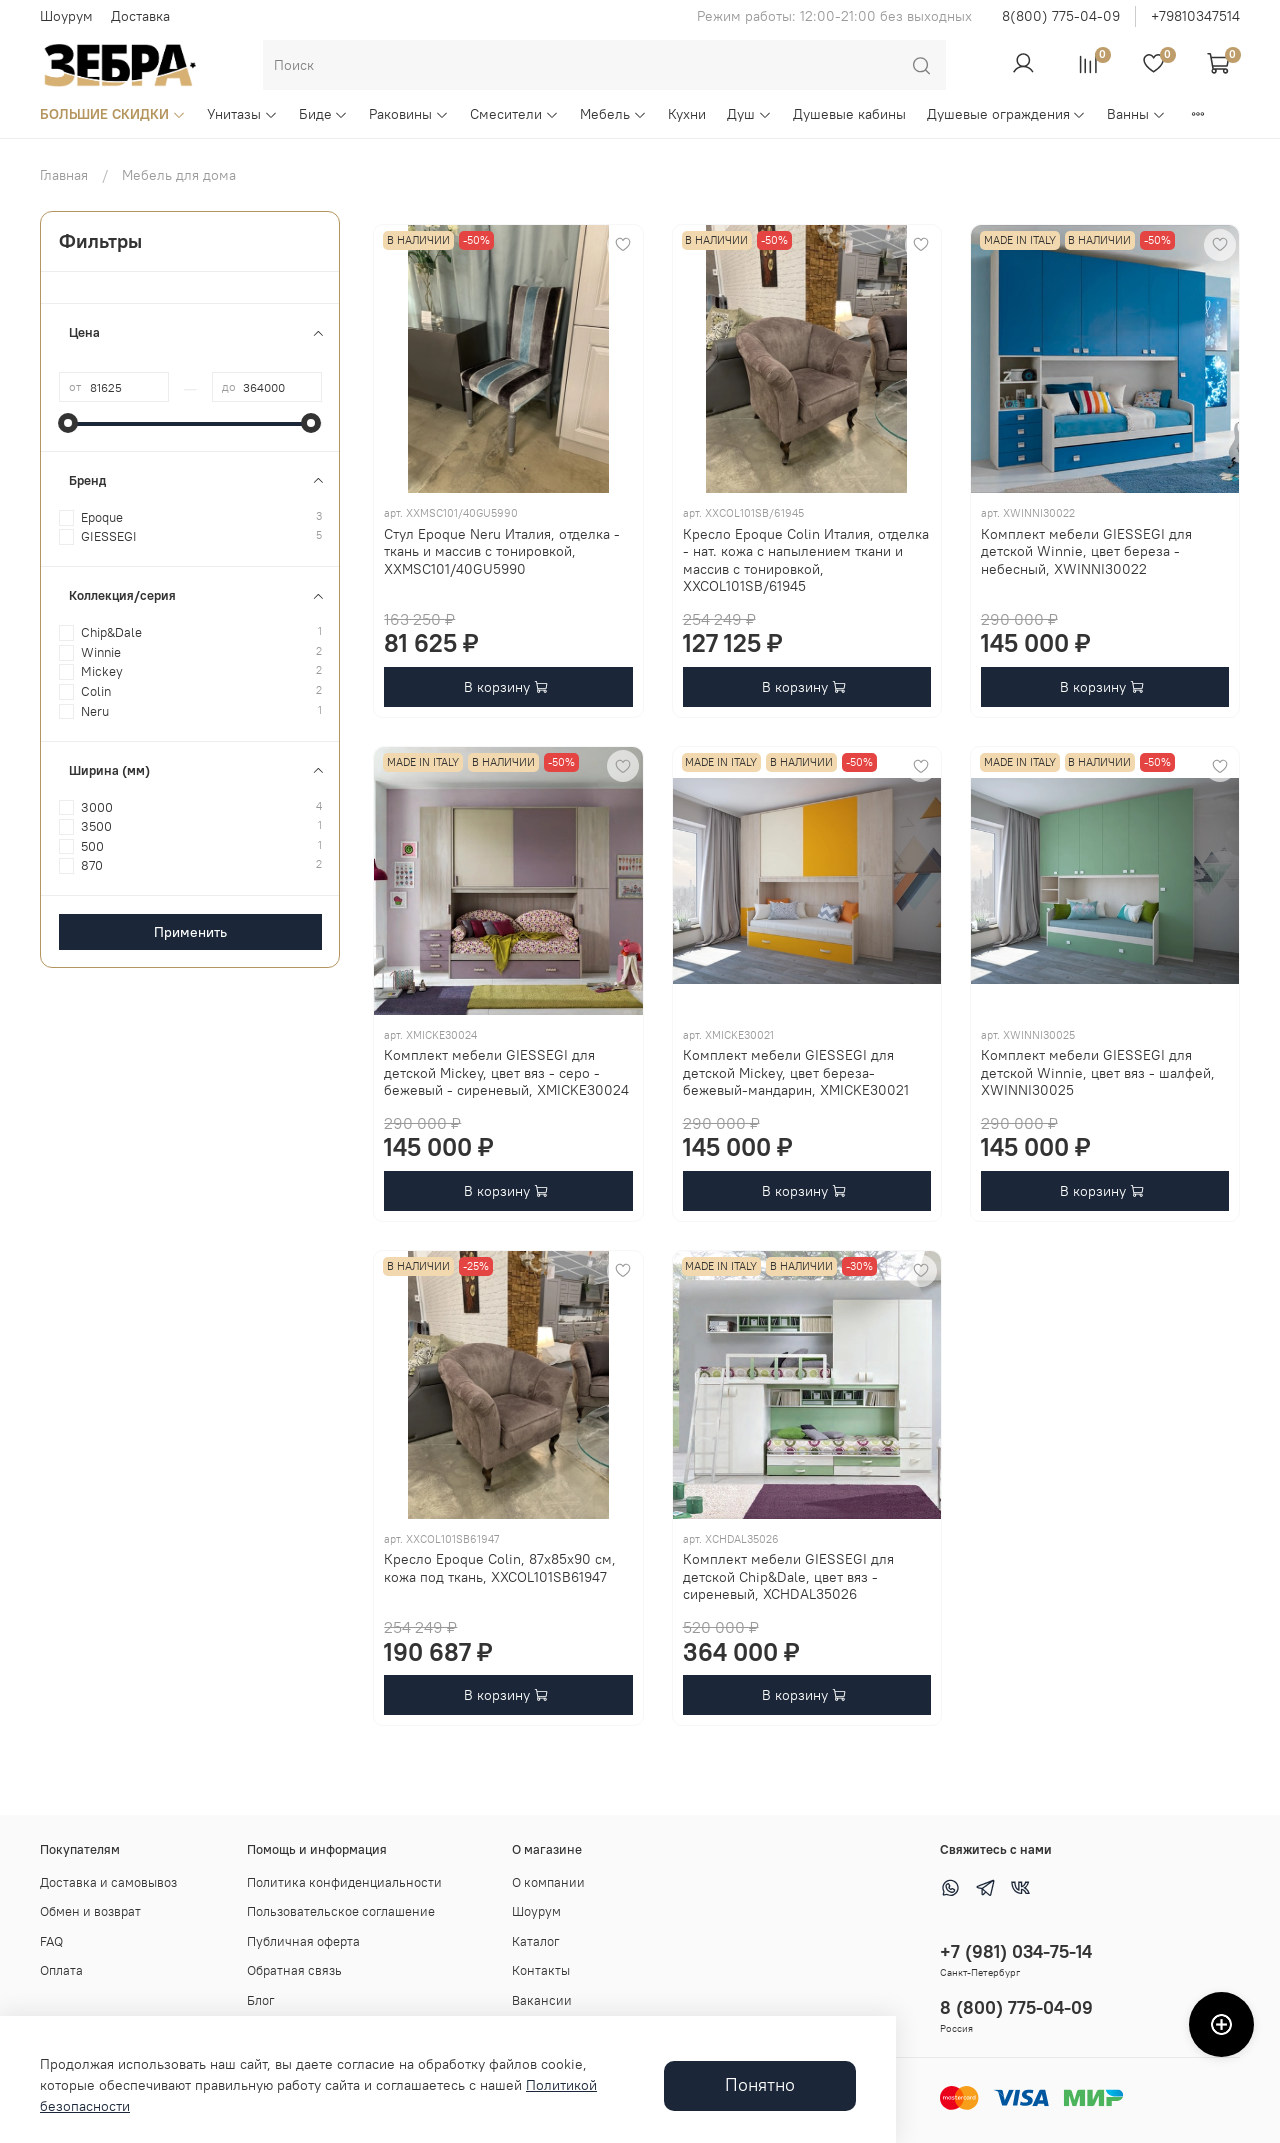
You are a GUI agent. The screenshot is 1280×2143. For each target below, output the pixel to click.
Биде (324, 114)
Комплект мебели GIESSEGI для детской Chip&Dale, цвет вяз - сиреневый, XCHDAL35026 (788, 1576)
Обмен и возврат (90, 1911)
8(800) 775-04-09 (1061, 16)
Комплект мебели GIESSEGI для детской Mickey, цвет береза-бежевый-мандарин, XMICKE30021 (796, 1072)
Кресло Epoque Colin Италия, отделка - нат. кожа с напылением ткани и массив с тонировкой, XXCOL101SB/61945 (806, 560)
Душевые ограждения (1007, 114)
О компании (548, 1882)
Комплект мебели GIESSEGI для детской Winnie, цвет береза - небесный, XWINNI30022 (1086, 551)
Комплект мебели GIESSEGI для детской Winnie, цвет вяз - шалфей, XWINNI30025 (1098, 1072)
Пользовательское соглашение (341, 1911)
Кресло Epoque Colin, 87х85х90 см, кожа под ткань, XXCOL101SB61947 (500, 1568)
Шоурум (66, 16)
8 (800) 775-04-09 (1016, 2007)
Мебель (613, 114)
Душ (749, 114)
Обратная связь (294, 1970)
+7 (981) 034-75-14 (1016, 1951)
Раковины (409, 114)
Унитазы (242, 114)
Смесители (514, 114)
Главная (64, 175)
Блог (261, 2000)
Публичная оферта (303, 1941)
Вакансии (542, 2000)
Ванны (1136, 114)
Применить (190, 932)
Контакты (541, 1970)
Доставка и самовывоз (108, 1882)
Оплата (61, 1970)
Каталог (536, 1941)
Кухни (687, 114)
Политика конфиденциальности (344, 1882)
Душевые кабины (849, 114)
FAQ (51, 1941)
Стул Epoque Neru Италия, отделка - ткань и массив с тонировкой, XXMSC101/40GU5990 (502, 551)
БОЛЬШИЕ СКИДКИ (113, 114)
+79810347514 (1195, 16)
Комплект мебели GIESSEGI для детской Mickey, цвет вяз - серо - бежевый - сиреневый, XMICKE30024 (506, 1072)
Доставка (140, 16)
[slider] (69, 423)
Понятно (760, 2085)
